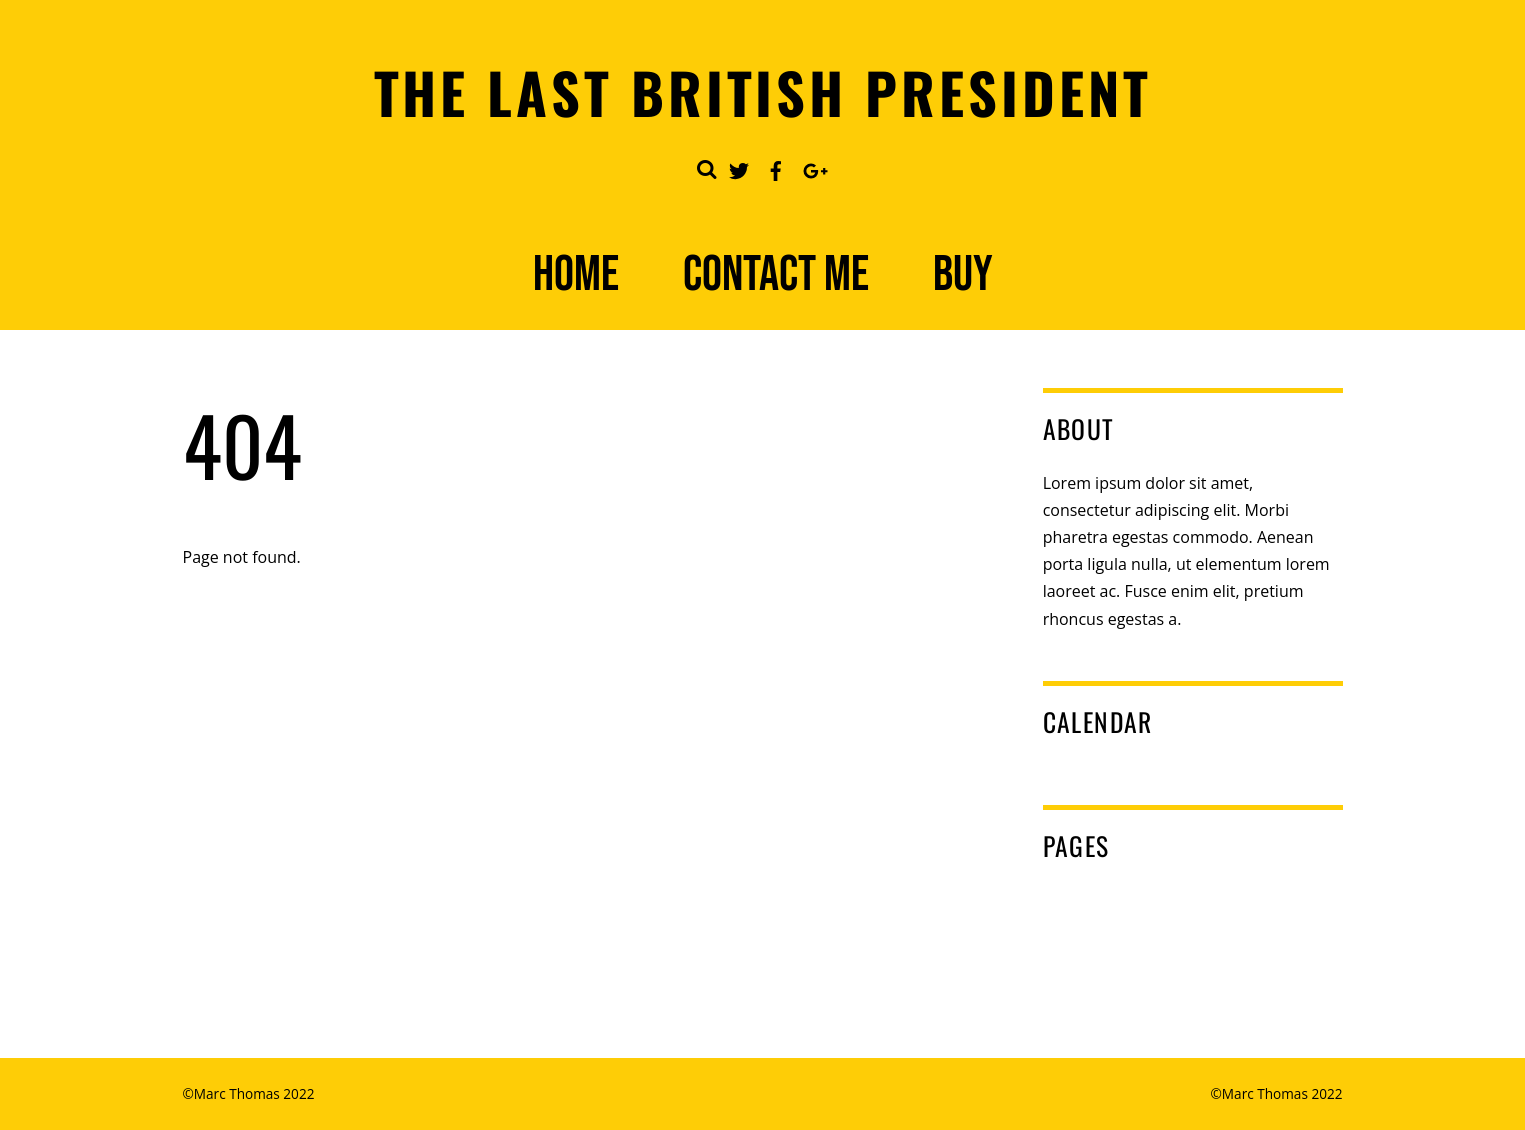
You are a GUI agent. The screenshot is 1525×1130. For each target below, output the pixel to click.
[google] (813, 167)
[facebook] (776, 167)
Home (576, 275)
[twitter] (739, 167)
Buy (963, 275)
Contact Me (776, 275)
